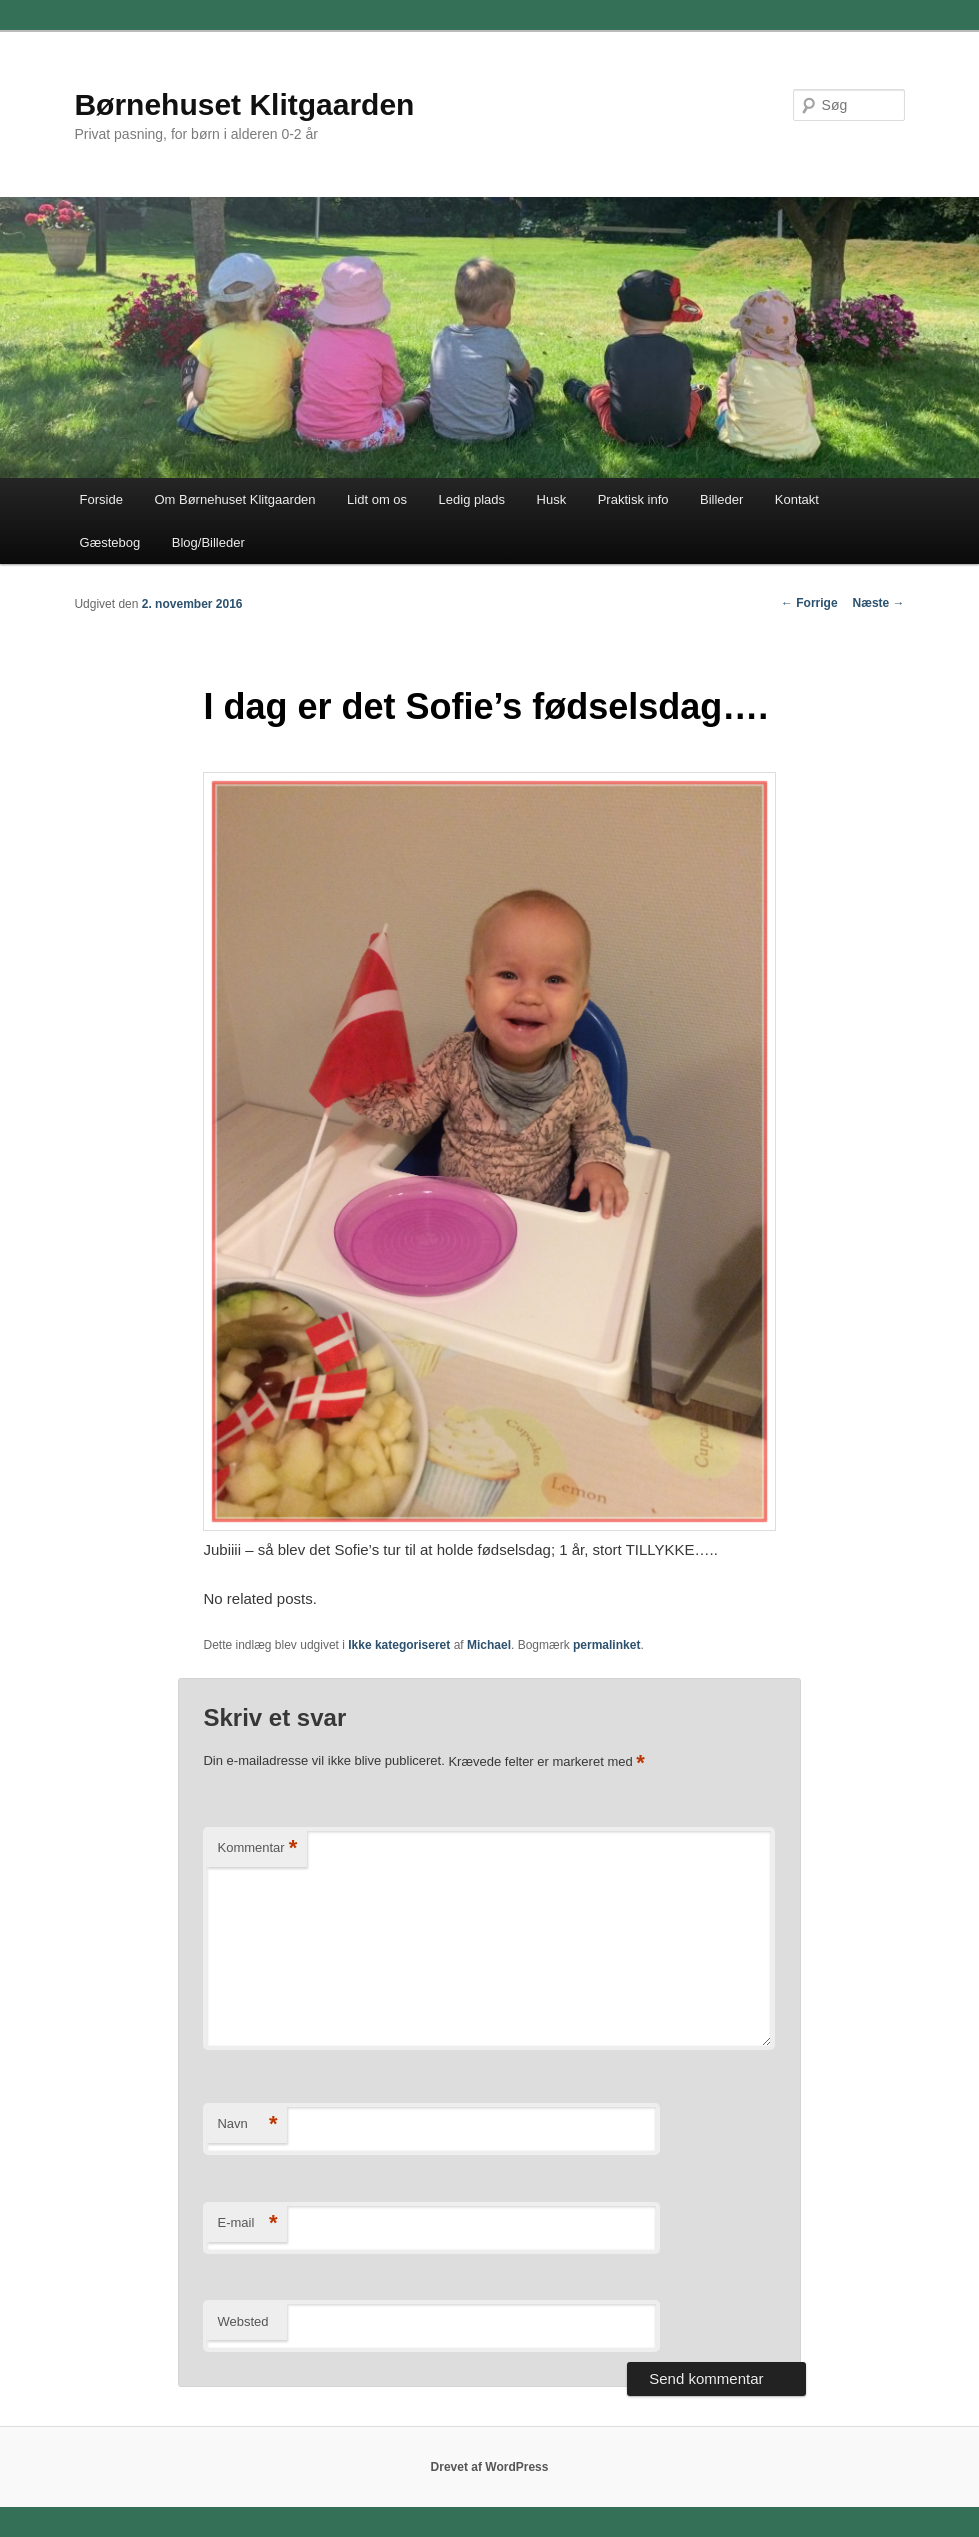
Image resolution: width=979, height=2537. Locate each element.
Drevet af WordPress (490, 2467)
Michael (489, 1645)
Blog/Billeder (208, 542)
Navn (247, 2124)
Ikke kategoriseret (399, 1645)
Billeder (721, 499)
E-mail (247, 2223)
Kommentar (257, 1848)
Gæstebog (110, 542)
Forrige (809, 603)
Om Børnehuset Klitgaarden (234, 499)
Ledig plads (472, 499)
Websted (242, 2321)
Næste (879, 603)
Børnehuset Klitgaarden (244, 104)
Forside (101, 499)
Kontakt (797, 499)
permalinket (606, 1645)
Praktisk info (633, 499)
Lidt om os (377, 499)
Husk (552, 499)
